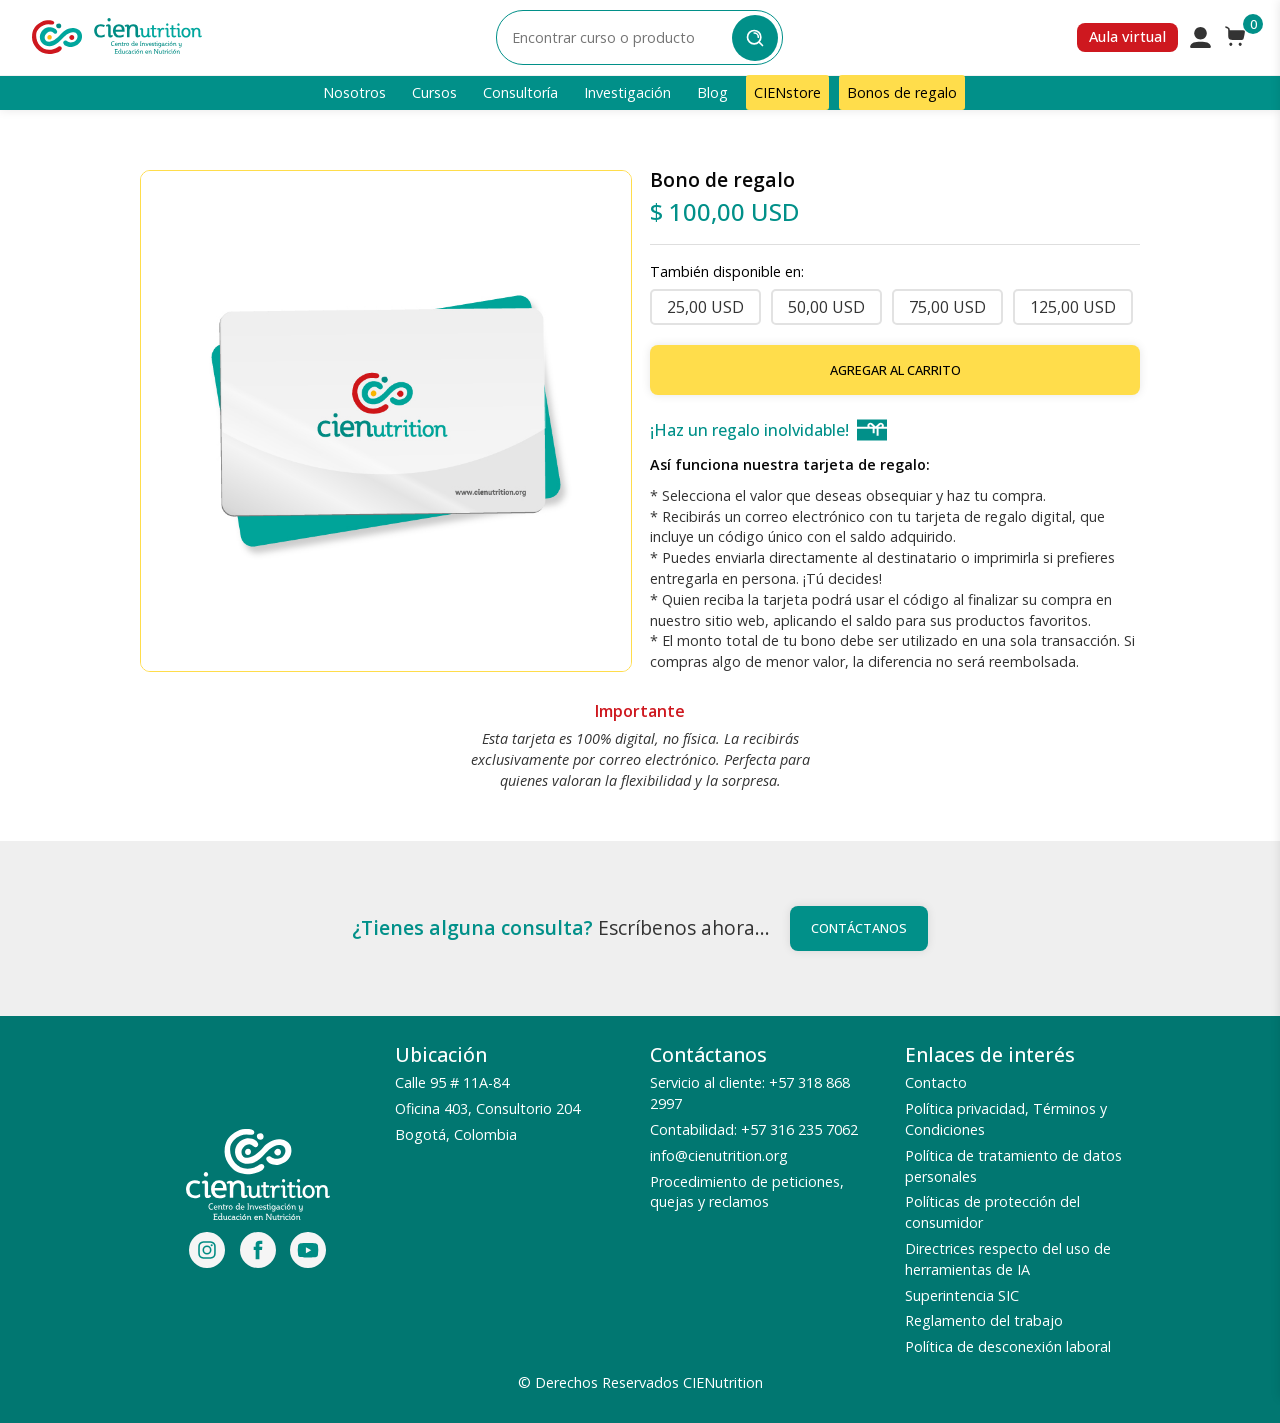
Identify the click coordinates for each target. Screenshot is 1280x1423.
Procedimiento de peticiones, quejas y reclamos (747, 1192)
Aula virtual (1127, 36)
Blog (712, 92)
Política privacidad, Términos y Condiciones (1006, 1119)
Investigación (627, 92)
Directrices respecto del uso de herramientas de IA (1008, 1259)
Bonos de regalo (902, 92)
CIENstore (787, 92)
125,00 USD (1073, 307)
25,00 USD (705, 307)
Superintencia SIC (962, 1295)
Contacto (936, 1082)
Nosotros (354, 92)
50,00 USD (826, 307)
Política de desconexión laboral (1008, 1346)
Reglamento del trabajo (984, 1320)
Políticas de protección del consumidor (992, 1212)
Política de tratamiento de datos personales (1013, 1166)
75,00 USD (947, 307)
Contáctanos (859, 928)
